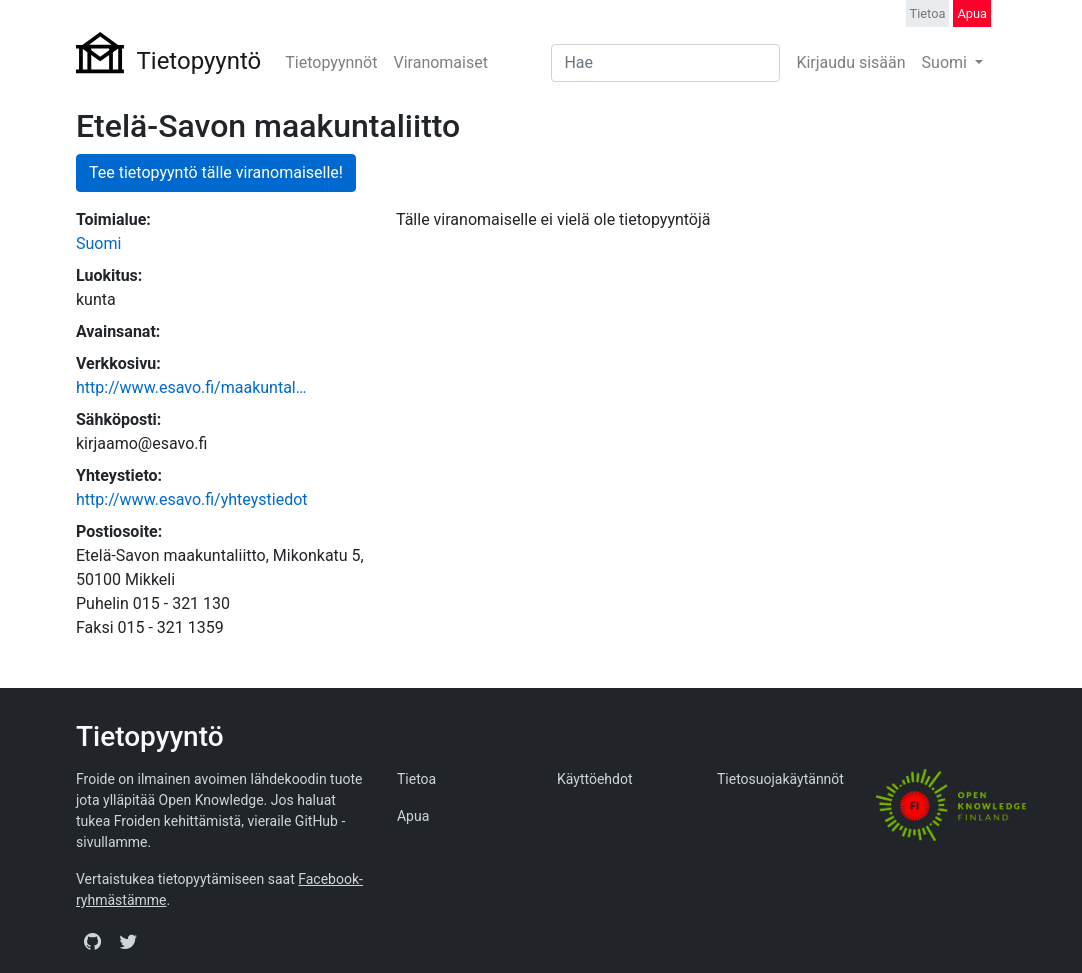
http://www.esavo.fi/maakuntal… (191, 387)
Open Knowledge (211, 800)
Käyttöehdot (595, 779)
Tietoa (928, 13)
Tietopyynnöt (331, 62)
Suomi (946, 62)
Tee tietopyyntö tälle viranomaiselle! (216, 172)
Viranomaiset (440, 62)
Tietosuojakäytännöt (780, 779)
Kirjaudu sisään (850, 62)
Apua (972, 13)
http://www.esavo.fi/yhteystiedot (192, 499)
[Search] (665, 63)
